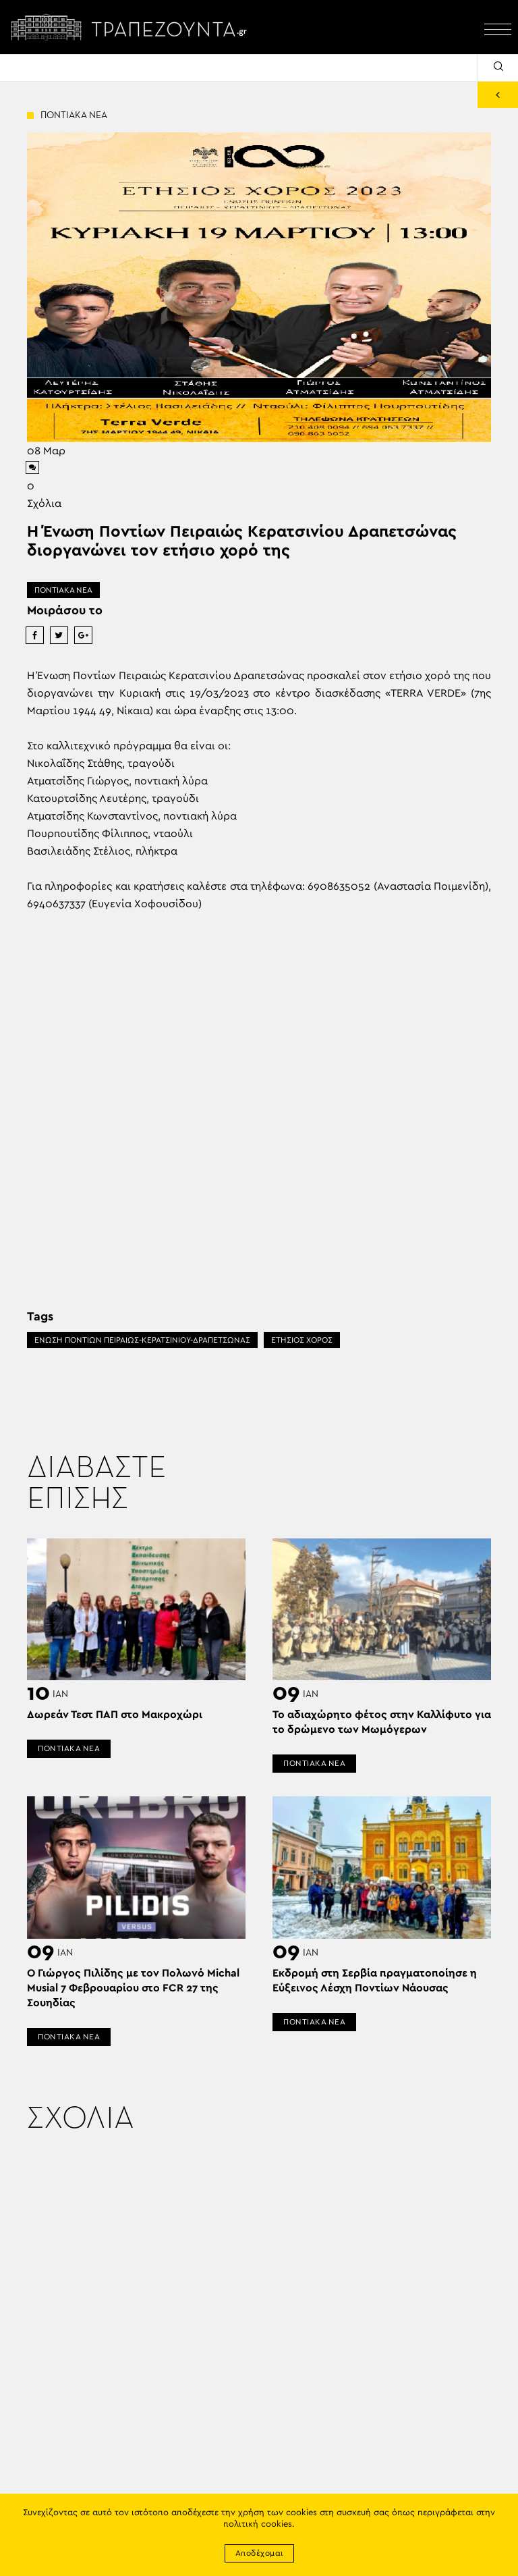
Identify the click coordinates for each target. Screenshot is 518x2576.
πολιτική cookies (257, 2524)
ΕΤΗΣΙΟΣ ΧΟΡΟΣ (302, 1340)
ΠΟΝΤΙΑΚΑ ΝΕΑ (63, 590)
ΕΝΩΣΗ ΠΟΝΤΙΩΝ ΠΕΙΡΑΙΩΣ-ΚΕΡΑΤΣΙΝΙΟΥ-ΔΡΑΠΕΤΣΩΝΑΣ (142, 1340)
